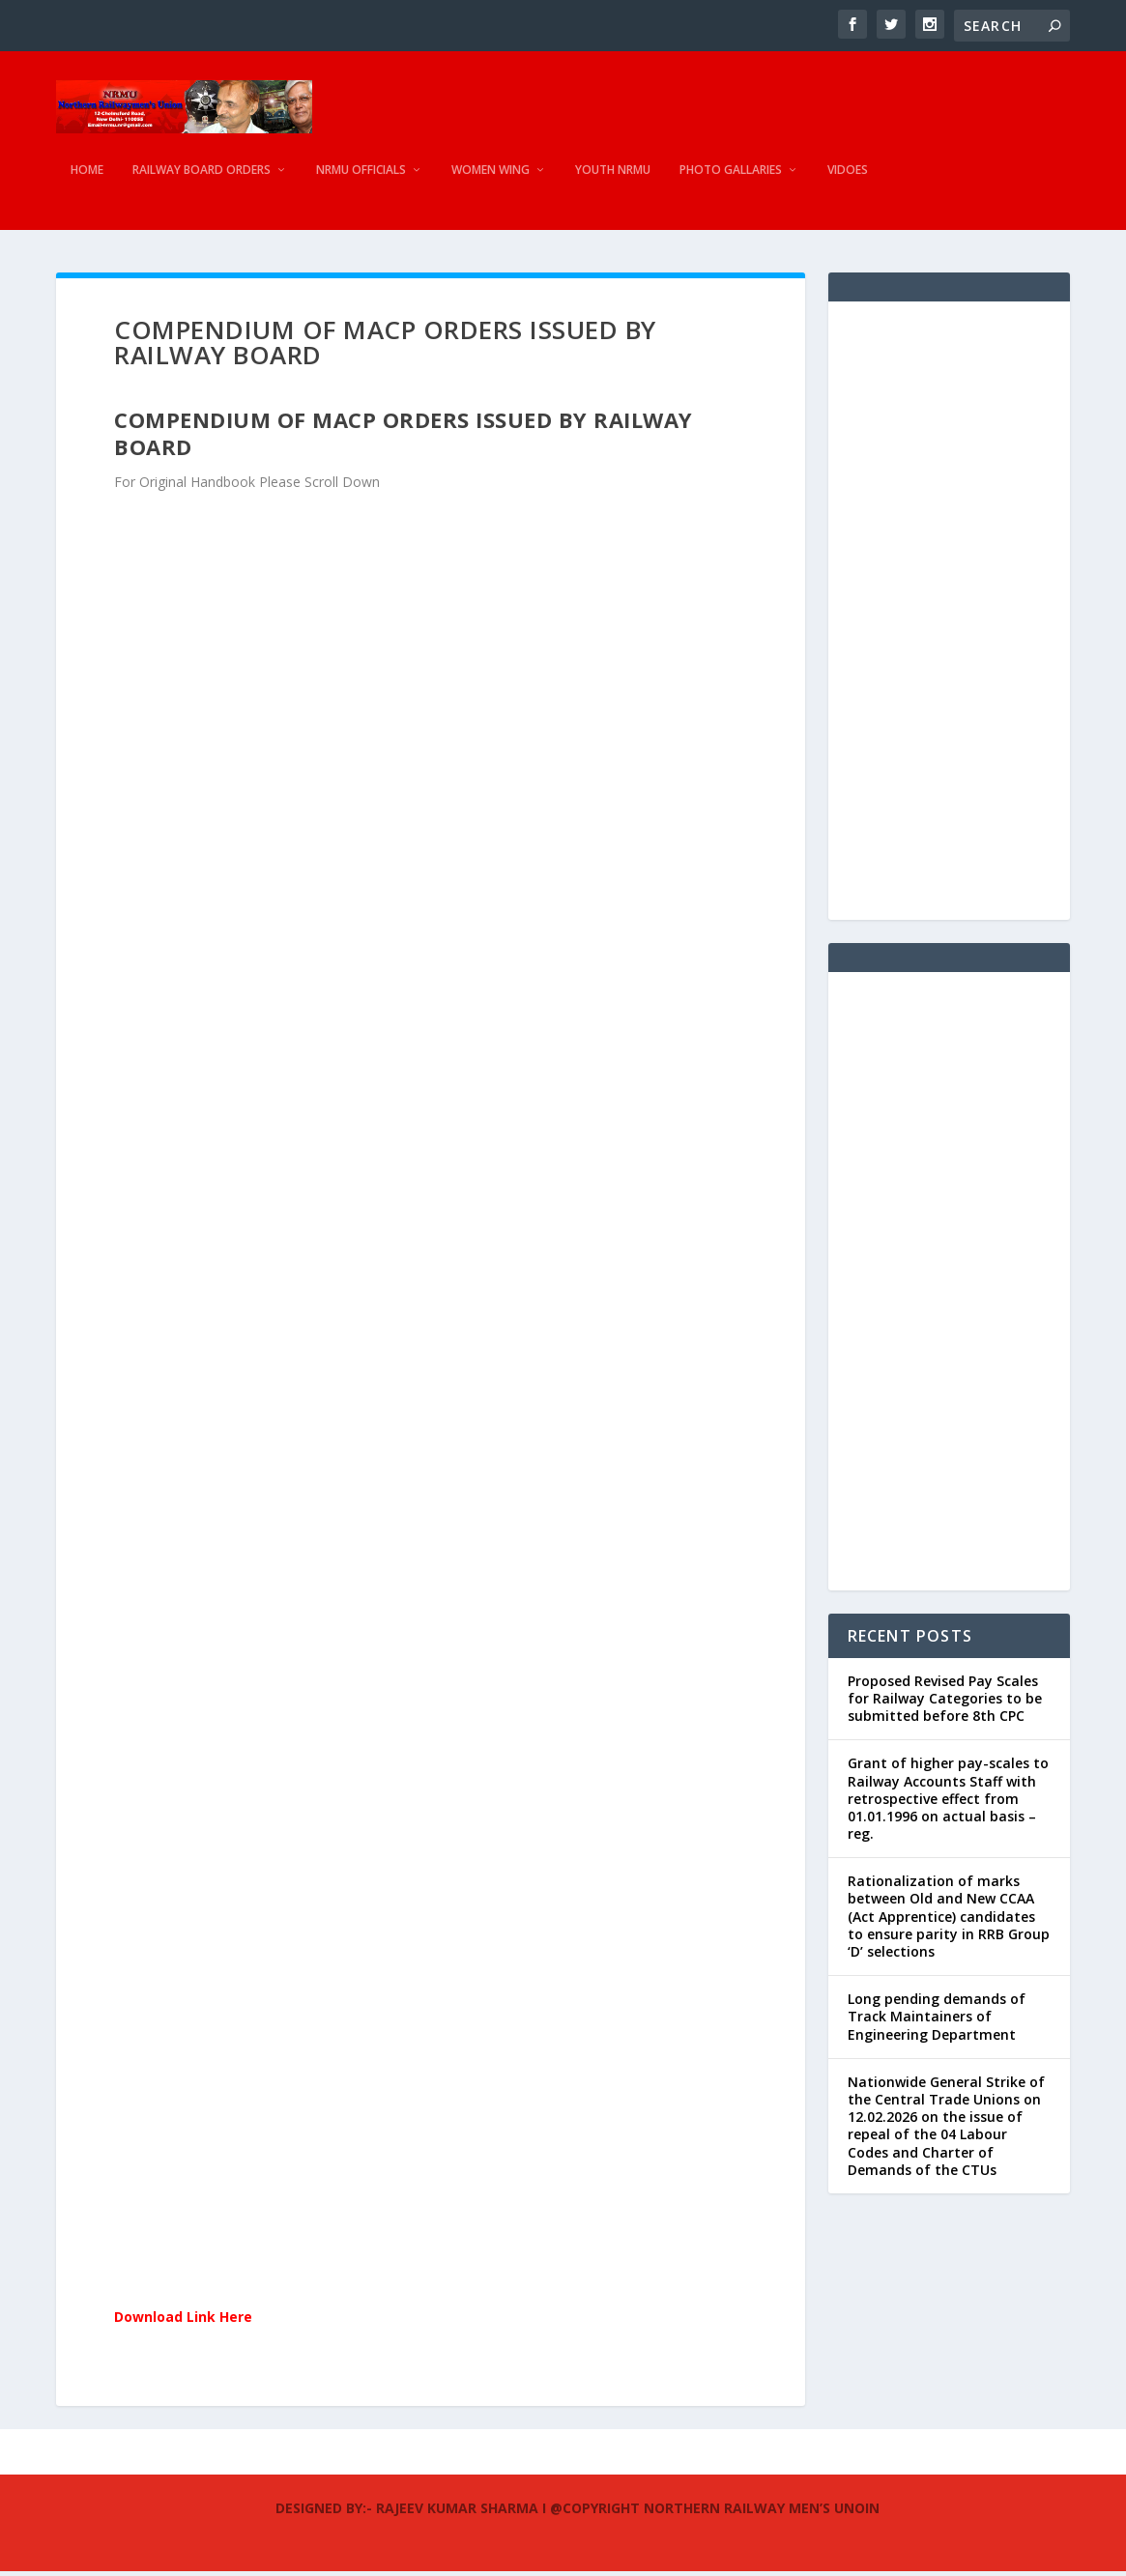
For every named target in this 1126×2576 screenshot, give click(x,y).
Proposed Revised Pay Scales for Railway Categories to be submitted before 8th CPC (945, 1703)
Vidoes (847, 178)
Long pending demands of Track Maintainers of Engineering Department (936, 2020)
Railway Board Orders (201, 178)
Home (87, 178)
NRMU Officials (361, 178)
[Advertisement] (949, 615)
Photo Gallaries (730, 178)
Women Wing (490, 178)
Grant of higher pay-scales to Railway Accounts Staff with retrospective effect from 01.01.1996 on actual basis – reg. (948, 1804)
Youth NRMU (612, 178)
